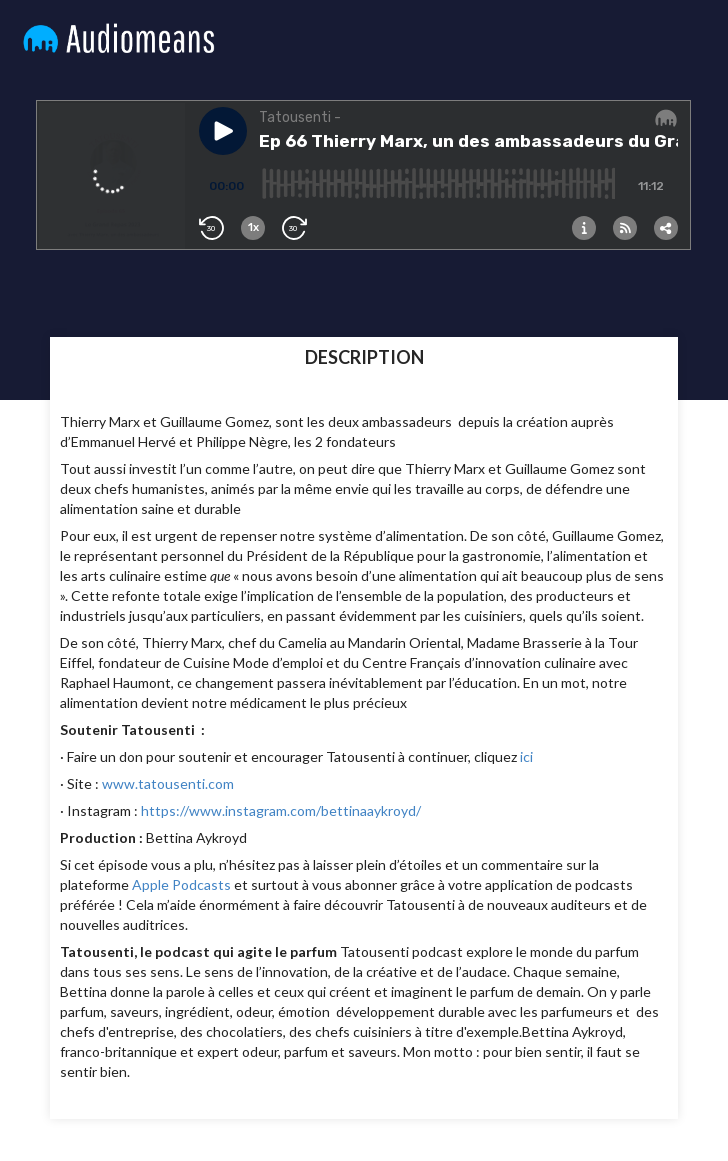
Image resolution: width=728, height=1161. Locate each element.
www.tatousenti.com (168, 783)
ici (526, 756)
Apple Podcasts (181, 884)
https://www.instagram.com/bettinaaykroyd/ (281, 810)
